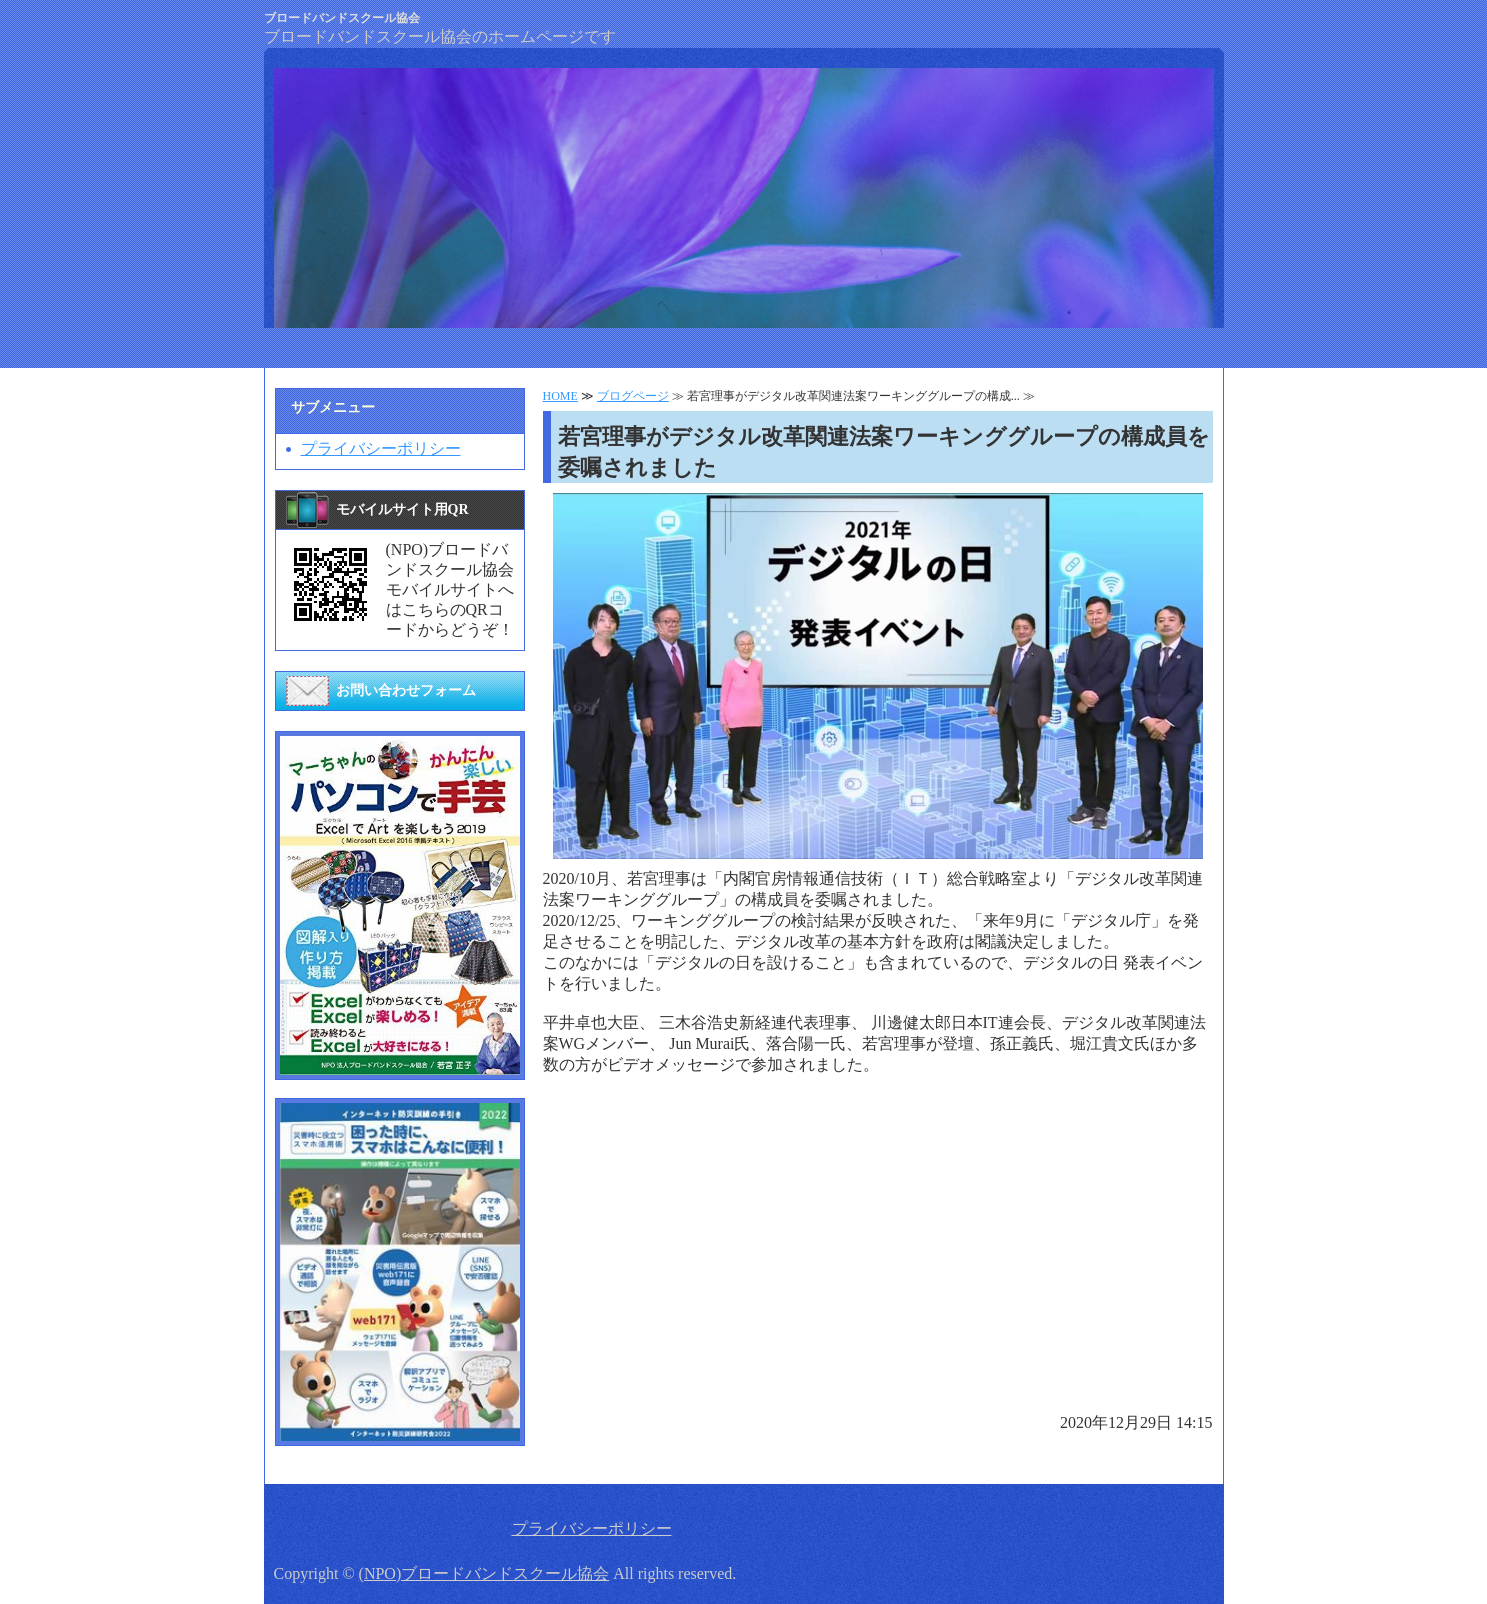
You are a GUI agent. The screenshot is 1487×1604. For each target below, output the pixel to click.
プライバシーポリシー (381, 448)
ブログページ (633, 396)
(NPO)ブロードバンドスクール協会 (484, 1573)
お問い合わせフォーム (406, 690)
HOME (560, 396)
